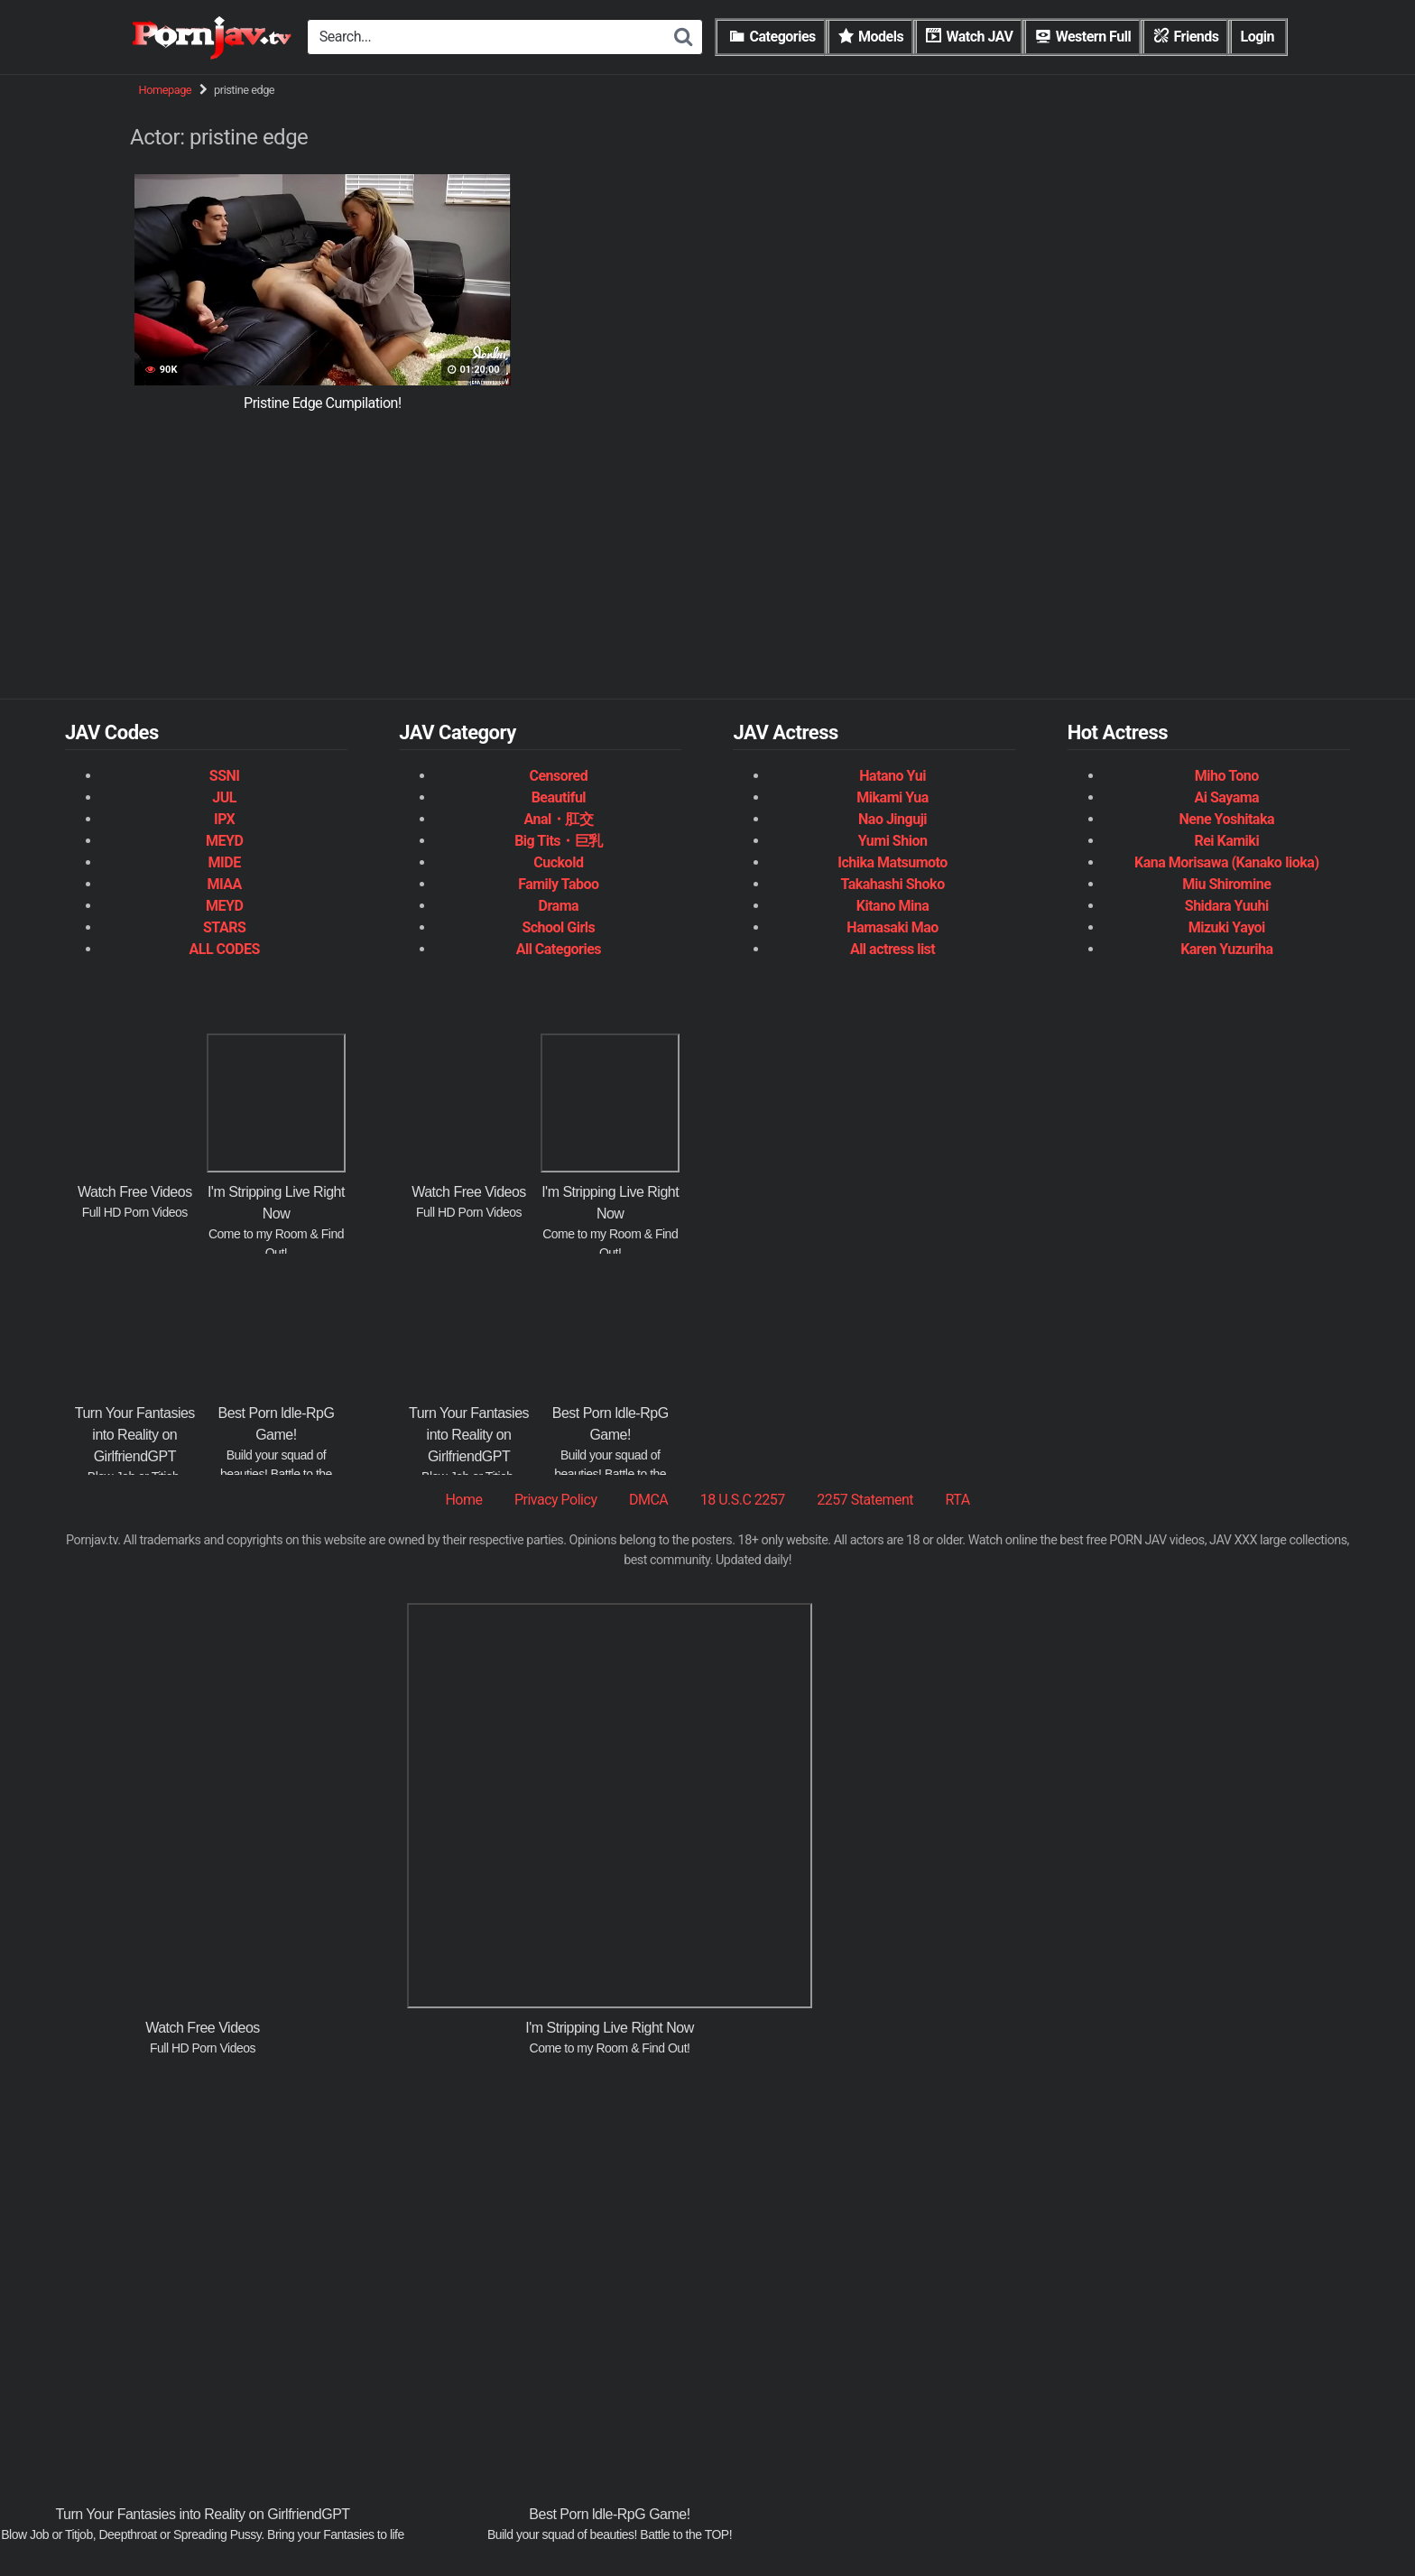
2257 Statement (865, 1499)
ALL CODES (224, 949)
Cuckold (558, 862)
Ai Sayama (1226, 797)
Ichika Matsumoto (892, 862)
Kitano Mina (892, 905)
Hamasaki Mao (892, 927)
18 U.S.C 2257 (742, 1499)
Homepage (165, 90)
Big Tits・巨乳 (558, 840)
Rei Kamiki (1226, 840)
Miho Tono (1227, 775)
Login (1257, 36)
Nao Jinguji (892, 819)
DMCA (648, 1499)
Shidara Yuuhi (1227, 905)
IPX (224, 819)
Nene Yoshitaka (1226, 819)
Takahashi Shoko (892, 884)
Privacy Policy (555, 1499)
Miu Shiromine (1226, 884)
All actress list (892, 949)
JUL (224, 797)
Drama (558, 905)
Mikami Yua (892, 797)
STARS (224, 927)
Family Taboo (558, 884)
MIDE (224, 862)
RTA (957, 1499)
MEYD (224, 840)
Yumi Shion (893, 840)
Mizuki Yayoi (1226, 927)
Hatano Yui (892, 775)
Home (463, 1499)
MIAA (224, 884)
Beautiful (559, 797)
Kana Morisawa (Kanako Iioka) (1226, 862)
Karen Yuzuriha (1226, 949)
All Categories (558, 949)
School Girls (558, 927)
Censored (559, 775)
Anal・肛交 (558, 819)
